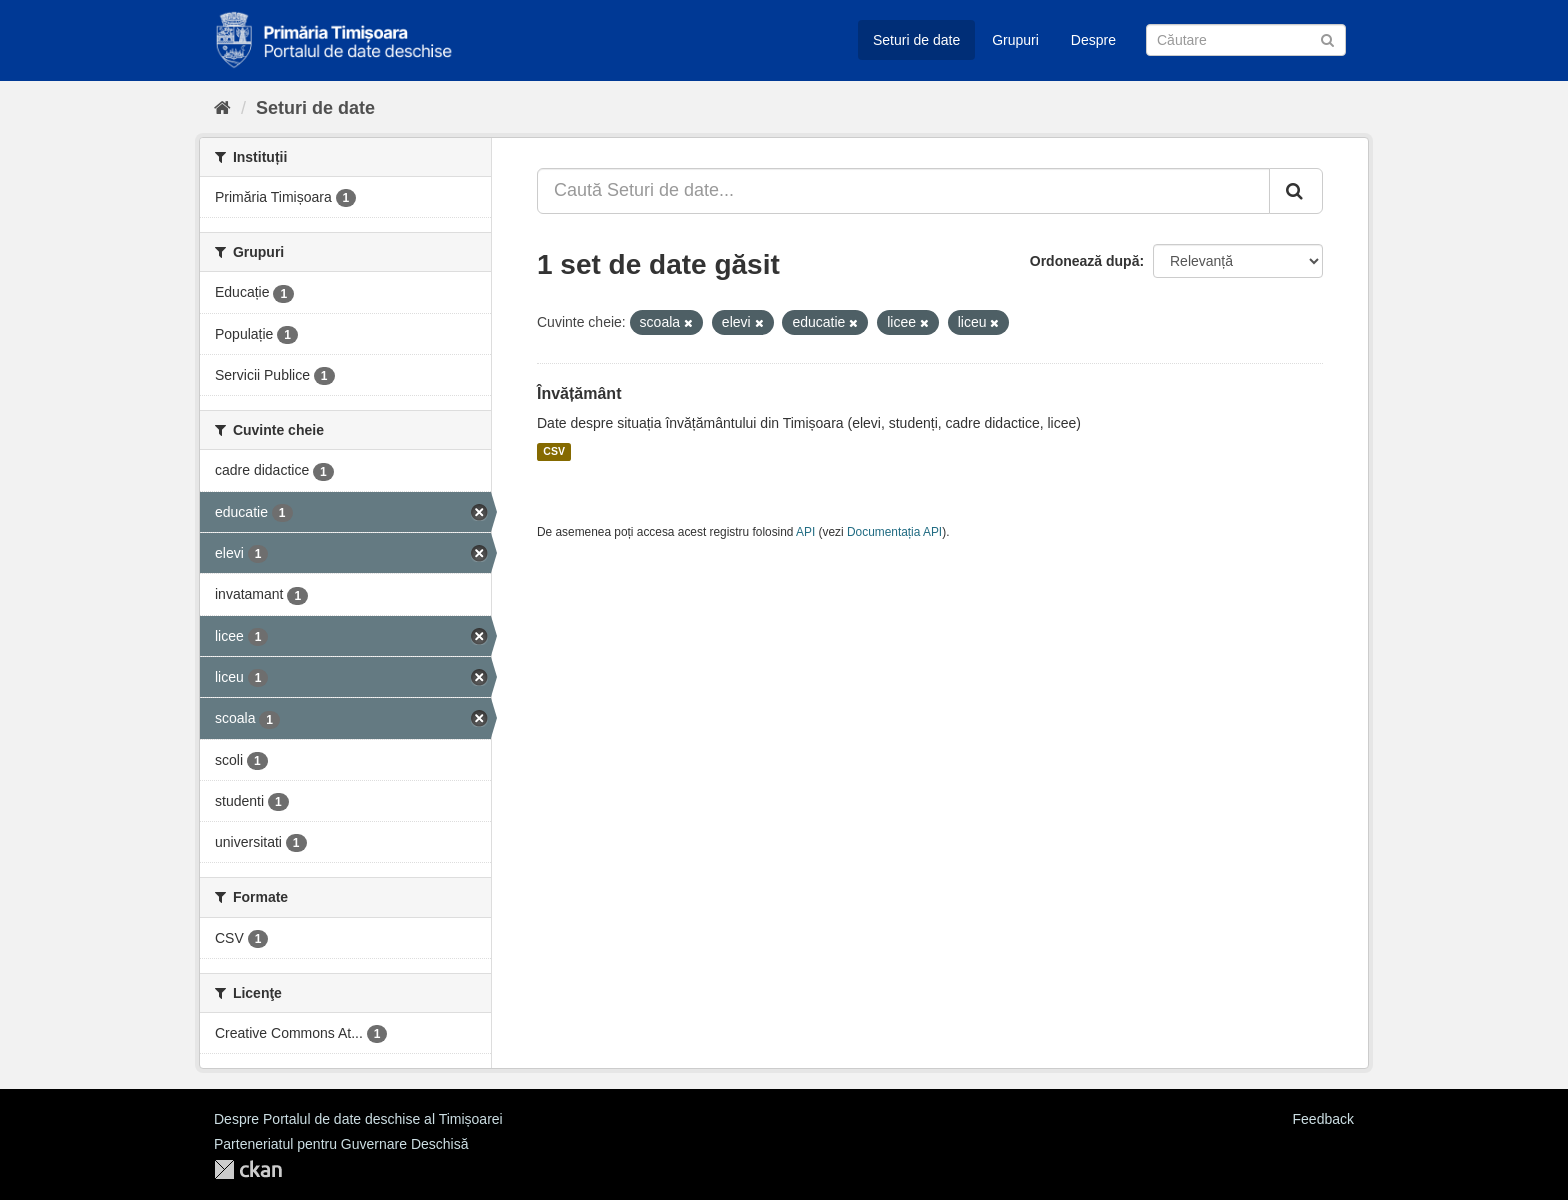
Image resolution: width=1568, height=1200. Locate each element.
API (805, 532)
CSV (554, 452)
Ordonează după (1085, 261)
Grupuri (1015, 40)
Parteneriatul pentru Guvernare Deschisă (341, 1144)
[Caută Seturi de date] (1246, 40)
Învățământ (579, 393)
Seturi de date (916, 40)
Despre (1093, 40)
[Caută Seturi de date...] (903, 191)
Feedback (1323, 1119)
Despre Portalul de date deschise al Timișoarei (358, 1119)
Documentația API (894, 532)
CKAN (248, 1169)
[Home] (222, 108)
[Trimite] (1327, 38)
